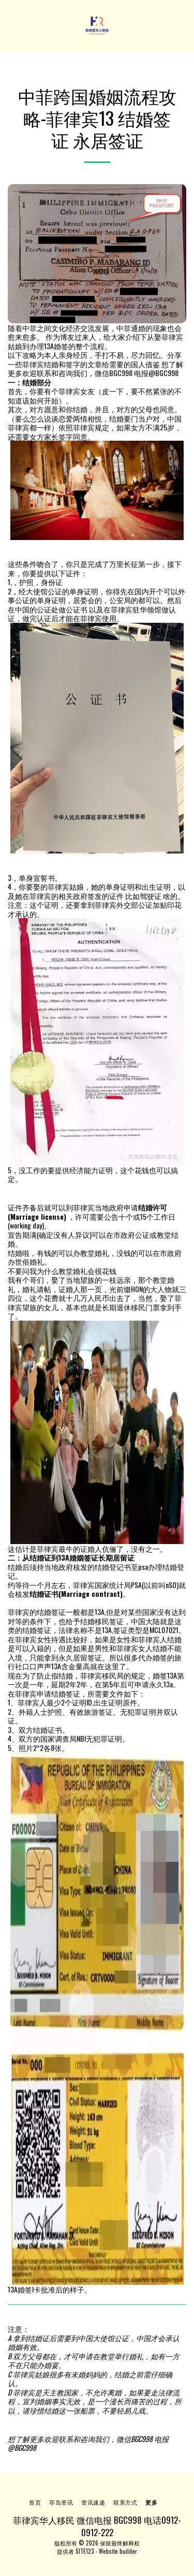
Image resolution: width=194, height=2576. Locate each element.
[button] (11, 25)
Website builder (118, 2551)
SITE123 (85, 2551)
